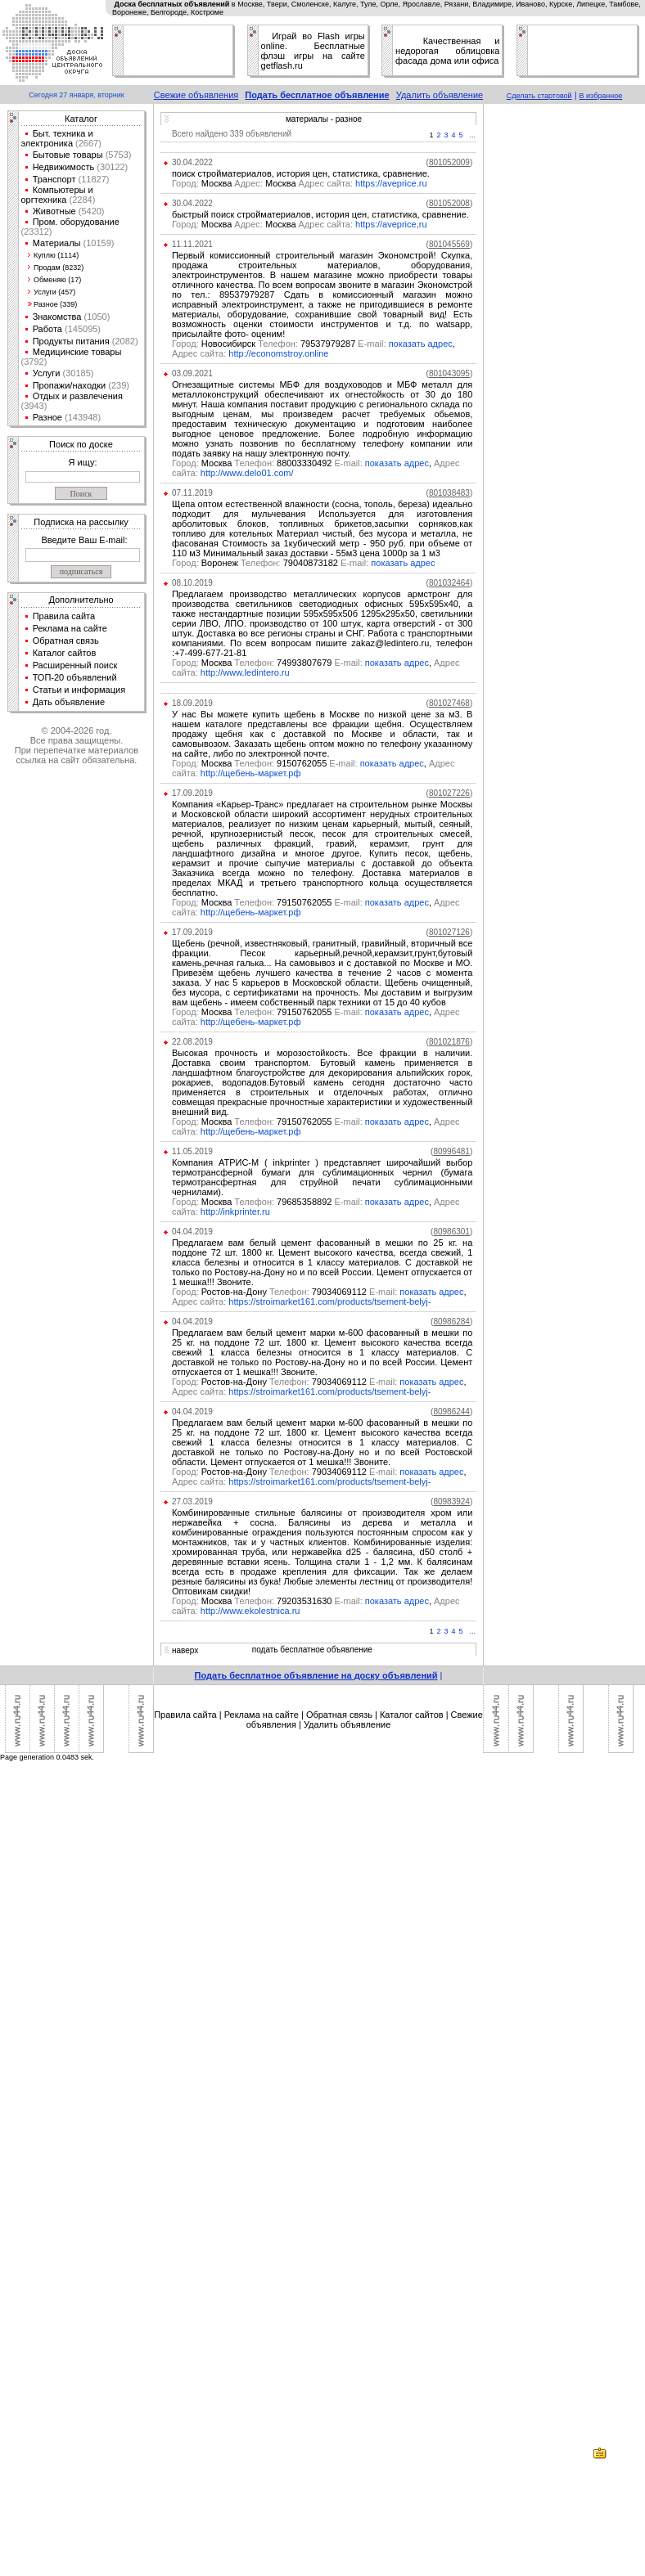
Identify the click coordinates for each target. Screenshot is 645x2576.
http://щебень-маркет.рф (251, 773)
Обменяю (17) (57, 280)
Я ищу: (83, 462)
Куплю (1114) (56, 255)
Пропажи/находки (69, 385)
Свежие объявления (196, 95)
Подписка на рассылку (81, 522)
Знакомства (57, 316)
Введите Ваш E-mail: (84, 540)
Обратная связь (66, 640)
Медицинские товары (77, 352)
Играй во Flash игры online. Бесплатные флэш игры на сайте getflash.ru (313, 50)
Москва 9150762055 (266, 763)
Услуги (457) (54, 292)
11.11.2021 (192, 244)
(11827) (93, 179)
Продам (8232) (58, 267)
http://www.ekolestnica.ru (250, 1611)
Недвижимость (64, 167)
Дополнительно (80, 600)
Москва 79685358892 (268, 1202)
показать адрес (421, 343)
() (449, 162)
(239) (117, 385)
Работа (47, 329)
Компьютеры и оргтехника (57, 195)
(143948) (81, 417)
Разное (47, 417)
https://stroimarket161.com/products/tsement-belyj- (329, 1301)
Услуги (47, 373)
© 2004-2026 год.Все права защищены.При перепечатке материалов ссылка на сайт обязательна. (76, 745)
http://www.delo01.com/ (247, 473)
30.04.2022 (192, 162)
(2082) (124, 341)
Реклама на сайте (70, 628)
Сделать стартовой (539, 96)
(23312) (36, 231)
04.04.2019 (192, 1231)
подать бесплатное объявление (312, 1649)
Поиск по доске (81, 444)
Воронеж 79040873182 (271, 563)
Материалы (57, 243)
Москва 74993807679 (268, 663)
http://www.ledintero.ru (245, 672)
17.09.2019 (192, 793)
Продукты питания (71, 341)
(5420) (90, 211)
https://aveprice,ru (390, 224)
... (473, 135)
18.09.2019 (192, 703)
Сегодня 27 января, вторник (76, 95)
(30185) (76, 373)
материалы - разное (324, 119)
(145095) (81, 329)
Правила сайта (64, 616)
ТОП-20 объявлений (75, 677)
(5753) (117, 155)
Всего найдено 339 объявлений (231, 133)
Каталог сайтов (65, 653)
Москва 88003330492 (268, 463)
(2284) (80, 200)
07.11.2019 (192, 492)
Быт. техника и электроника (57, 138)
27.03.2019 (192, 1501)
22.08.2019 (192, 1041)
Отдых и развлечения (78, 396)
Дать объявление (69, 702)
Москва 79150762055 (268, 902)
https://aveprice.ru (390, 183)
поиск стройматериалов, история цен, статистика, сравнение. (301, 173)
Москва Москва (234, 183)
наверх (185, 1650)
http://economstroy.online (278, 353)
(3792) (34, 361)
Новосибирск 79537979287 (280, 343)
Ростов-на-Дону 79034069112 (285, 1292)
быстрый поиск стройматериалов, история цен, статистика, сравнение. (320, 214)
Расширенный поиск (75, 665)
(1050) (95, 316)
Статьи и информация (79, 690)
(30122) (111, 167)
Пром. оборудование (76, 222)
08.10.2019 (192, 582)
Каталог (81, 119)
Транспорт (54, 179)
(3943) (34, 406)
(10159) (98, 243)
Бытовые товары (68, 155)
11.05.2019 (192, 1151)
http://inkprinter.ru (235, 1211)
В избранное (601, 96)
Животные (54, 211)
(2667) (87, 143)
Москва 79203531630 (268, 1601)
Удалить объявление (439, 95)
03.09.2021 (192, 373)
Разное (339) (55, 304)
